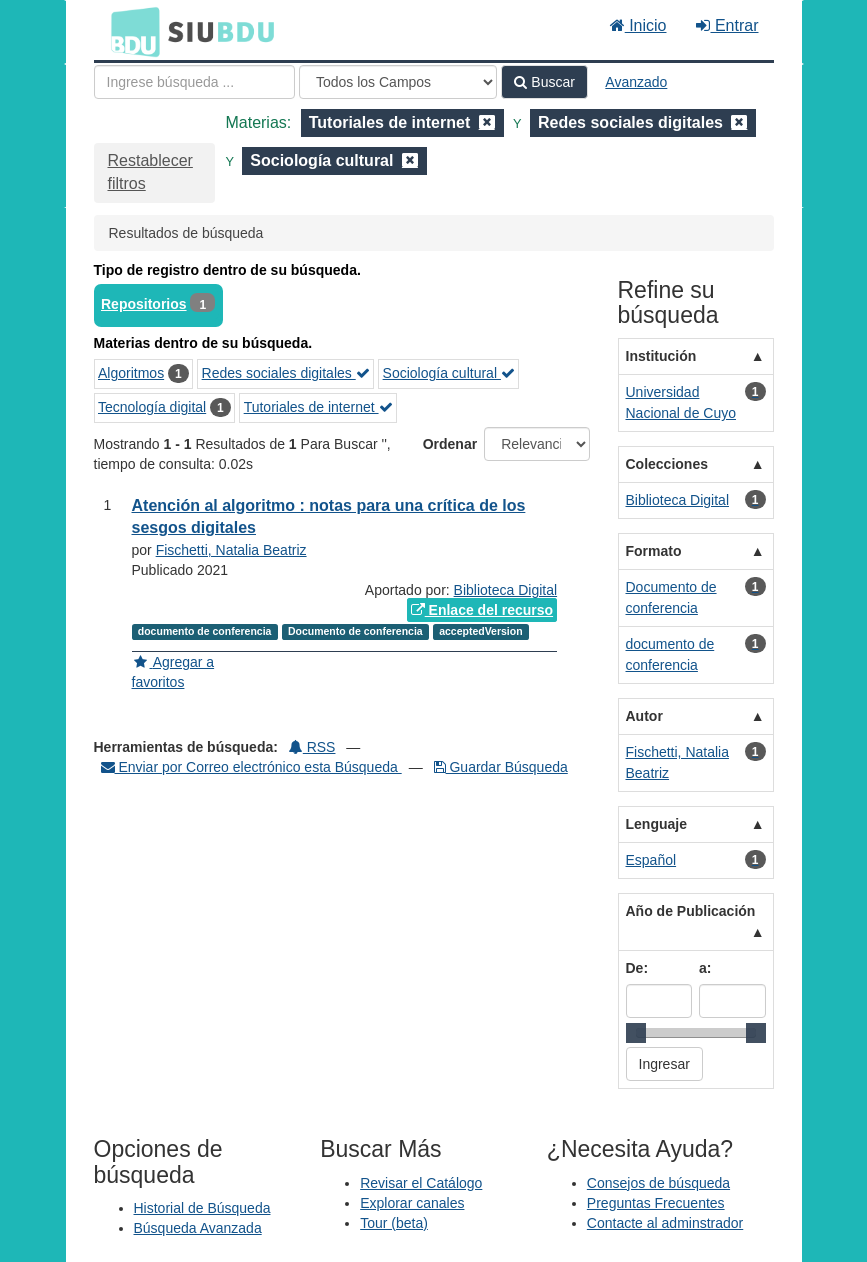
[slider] (636, 1033)
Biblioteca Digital (506, 590)
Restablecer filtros (150, 172)
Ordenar (450, 444)
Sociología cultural (449, 373)
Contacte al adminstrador (665, 1223)
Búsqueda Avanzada (198, 1228)
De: (637, 968)
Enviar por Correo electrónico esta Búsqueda (251, 767)
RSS (312, 747)
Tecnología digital (152, 407)
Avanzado (636, 82)
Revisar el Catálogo (421, 1183)
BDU (130, 31)
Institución (661, 356)
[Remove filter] (487, 122)
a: (705, 968)
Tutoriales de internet (318, 407)
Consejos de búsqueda (658, 1183)
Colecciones (667, 464)
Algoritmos (131, 373)
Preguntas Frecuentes (656, 1203)
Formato (654, 551)
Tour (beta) (394, 1223)
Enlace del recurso (482, 610)
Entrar (727, 25)
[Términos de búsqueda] (194, 82)
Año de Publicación (691, 911)
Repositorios (144, 304)
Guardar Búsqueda (501, 767)
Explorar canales (412, 1203)
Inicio (638, 25)
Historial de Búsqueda (202, 1208)
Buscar (544, 82)
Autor (644, 716)
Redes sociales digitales (286, 373)
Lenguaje (656, 824)
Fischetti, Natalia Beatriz (231, 550)
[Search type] (398, 82)
